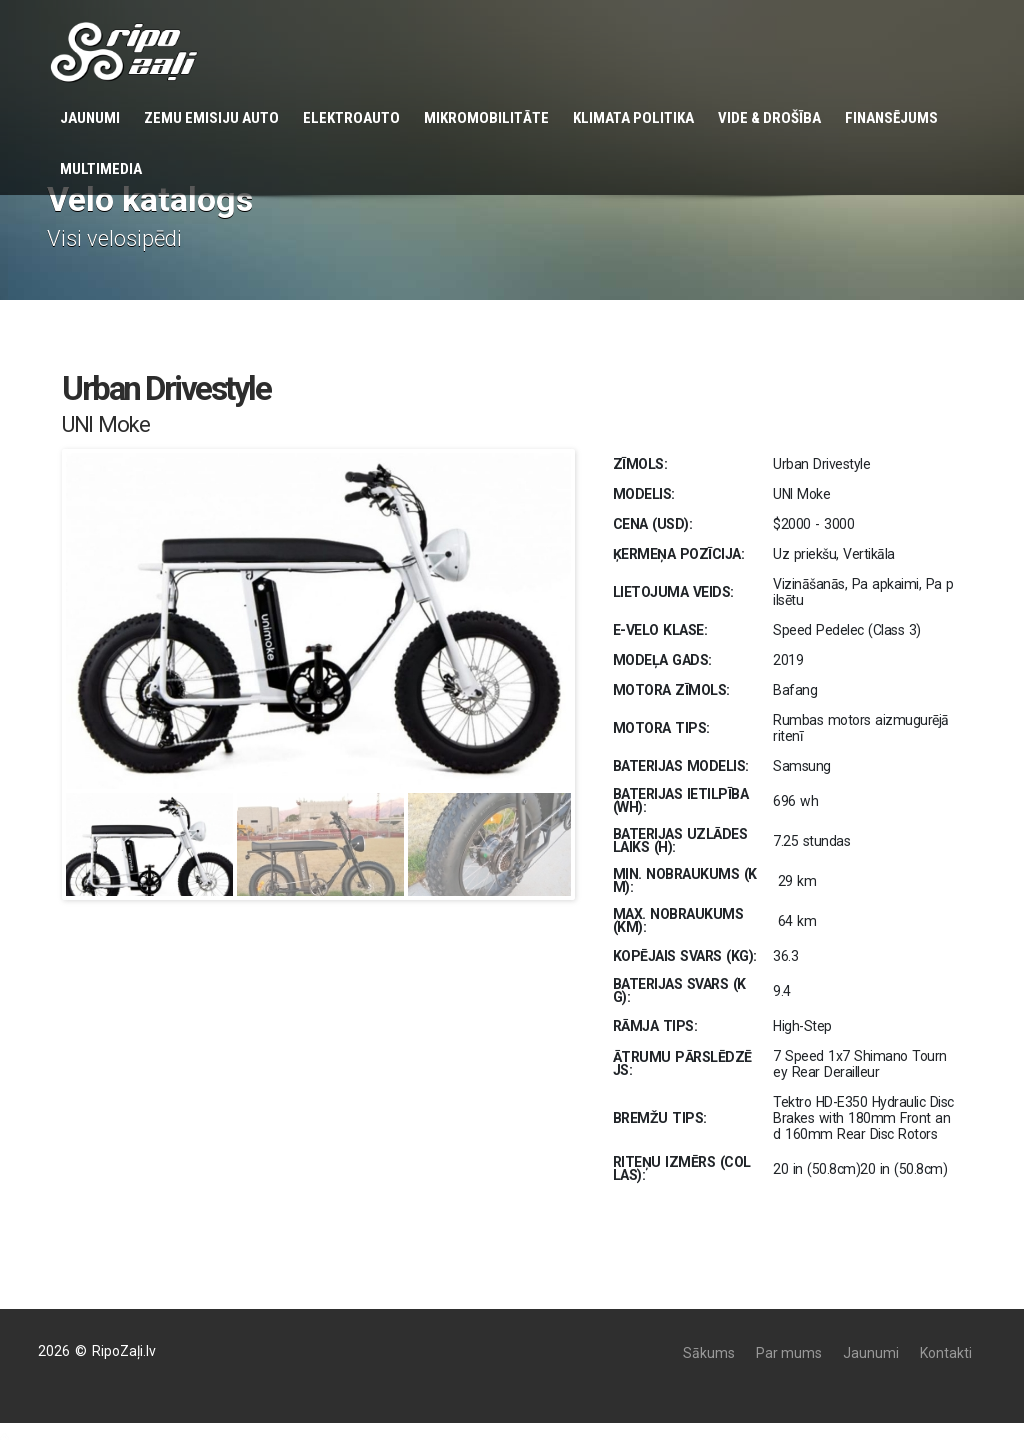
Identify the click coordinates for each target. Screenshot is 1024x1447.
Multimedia (101, 169)
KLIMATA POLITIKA (633, 118)
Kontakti (946, 1353)
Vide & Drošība (769, 118)
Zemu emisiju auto (211, 118)
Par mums (789, 1353)
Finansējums (891, 118)
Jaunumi (90, 118)
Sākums (709, 1353)
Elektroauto (351, 118)
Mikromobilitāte (486, 118)
